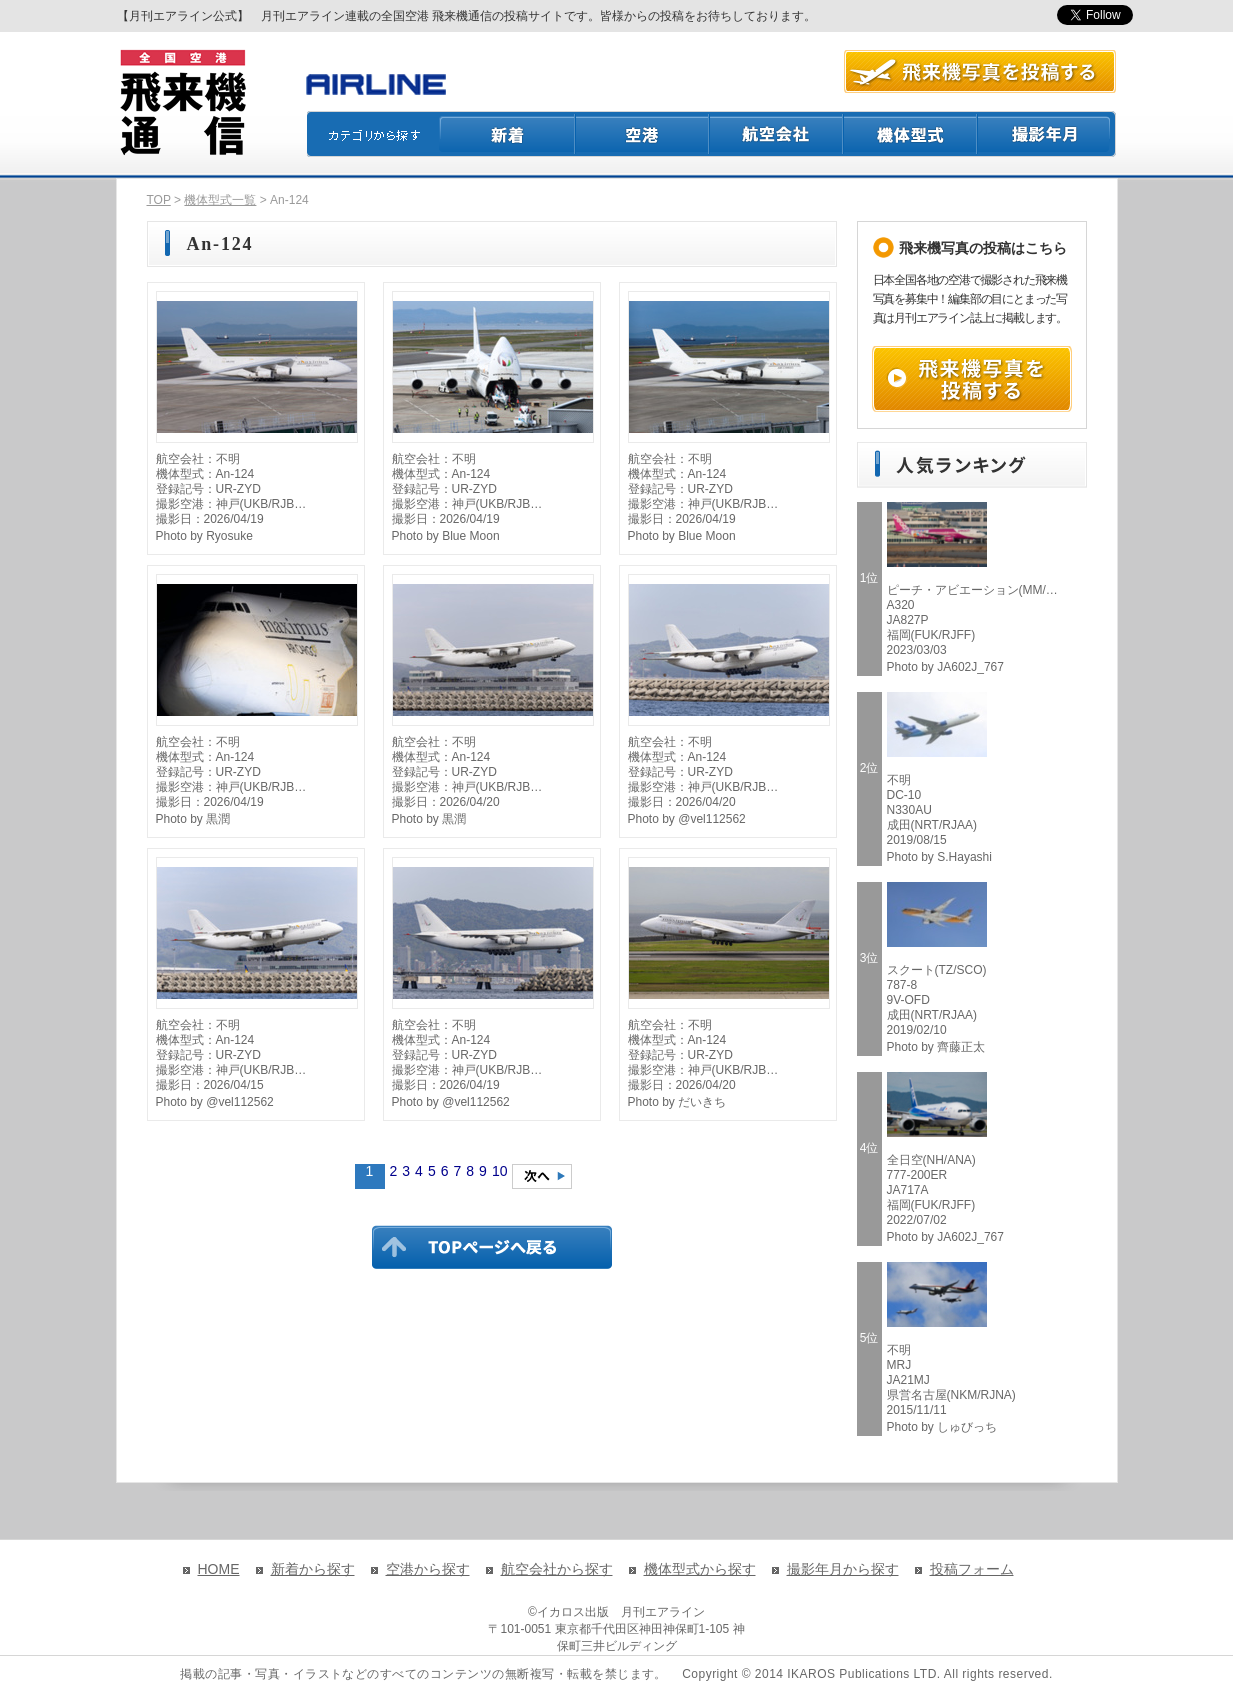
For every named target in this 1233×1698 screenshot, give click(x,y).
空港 (643, 134)
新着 (507, 134)
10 (500, 1171)
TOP (159, 200)
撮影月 (1047, 134)
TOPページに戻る (492, 1247)
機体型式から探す (700, 1569)
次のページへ (542, 1176)
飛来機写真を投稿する (972, 379)
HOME (219, 1569)
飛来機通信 (182, 103)
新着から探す (313, 1569)
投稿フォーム (972, 1569)
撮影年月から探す (843, 1569)
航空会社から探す (557, 1569)
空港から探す (428, 1569)
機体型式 (911, 134)
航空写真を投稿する (980, 71)
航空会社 (777, 134)
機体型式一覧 (220, 200)
